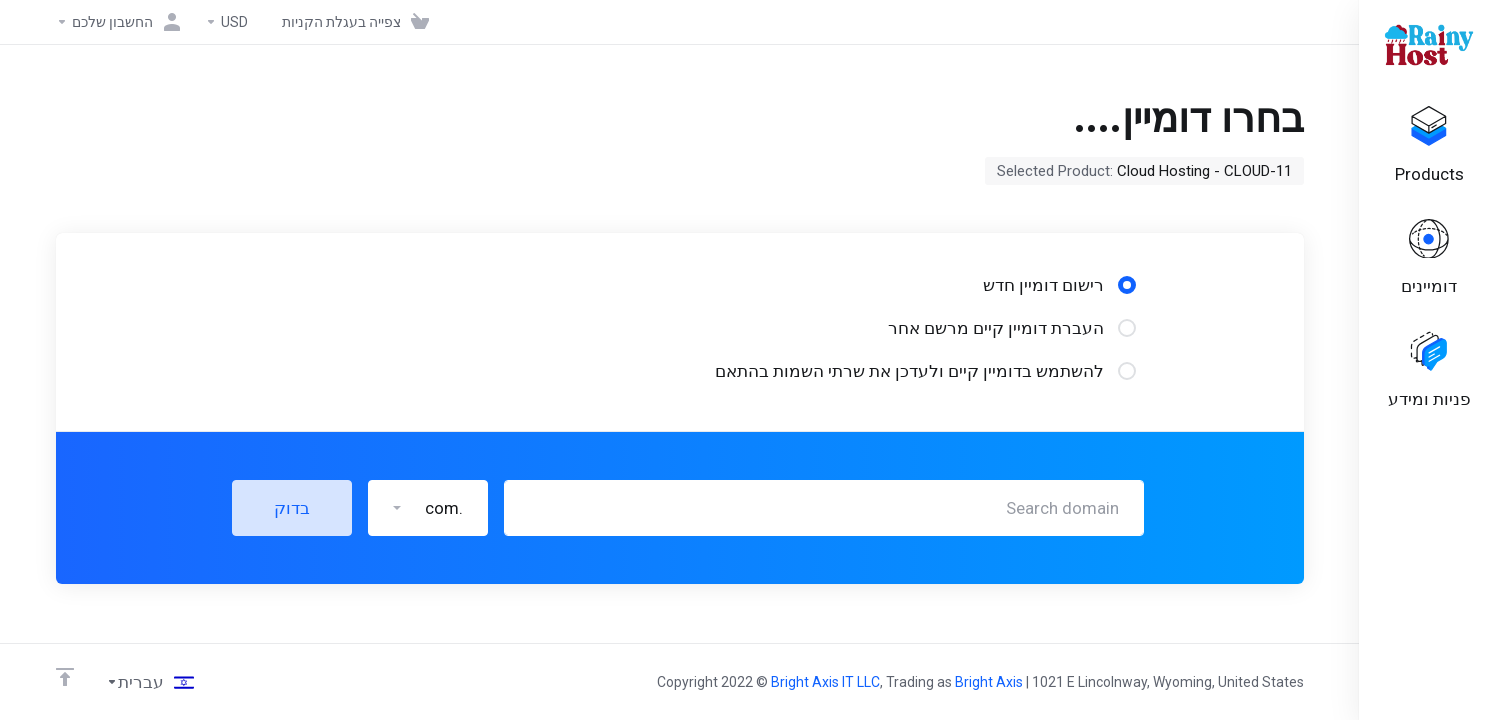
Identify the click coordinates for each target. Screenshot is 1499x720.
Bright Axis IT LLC (825, 682)
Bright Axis (989, 682)
